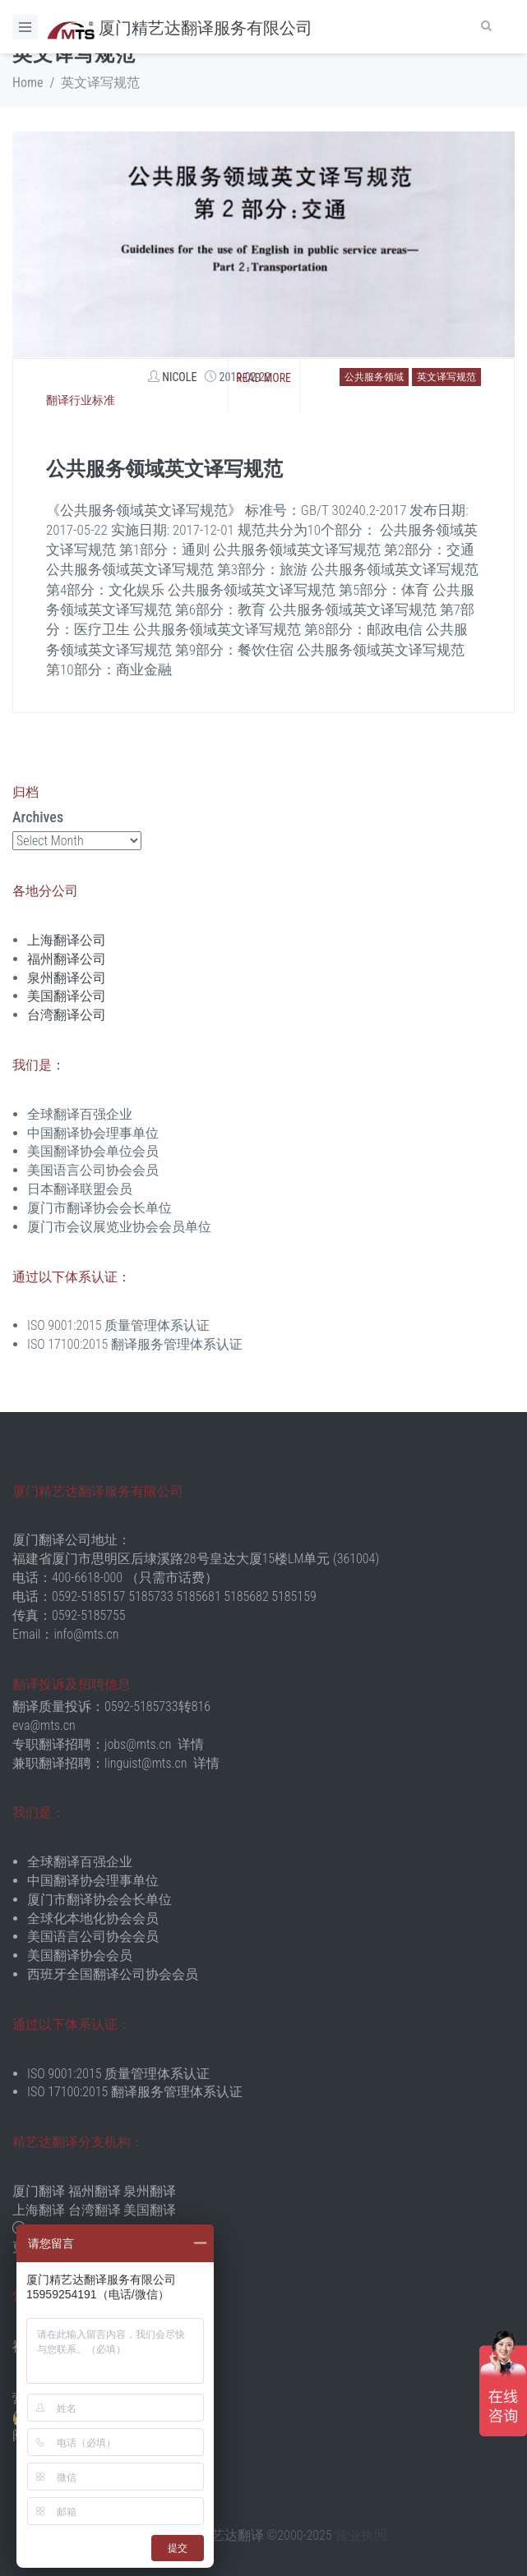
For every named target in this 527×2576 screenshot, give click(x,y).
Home (28, 82)
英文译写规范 (446, 377)
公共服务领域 (374, 377)
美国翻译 (149, 2210)
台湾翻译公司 (66, 1015)
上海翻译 (38, 2210)
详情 (191, 1744)
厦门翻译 (38, 2191)
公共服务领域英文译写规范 (164, 469)
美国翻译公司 (66, 996)
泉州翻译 (149, 2191)
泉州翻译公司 (66, 978)
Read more (263, 377)
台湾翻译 (94, 2210)
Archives (37, 817)
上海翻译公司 (66, 940)
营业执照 (361, 2535)
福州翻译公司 (66, 959)
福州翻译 (94, 2191)
